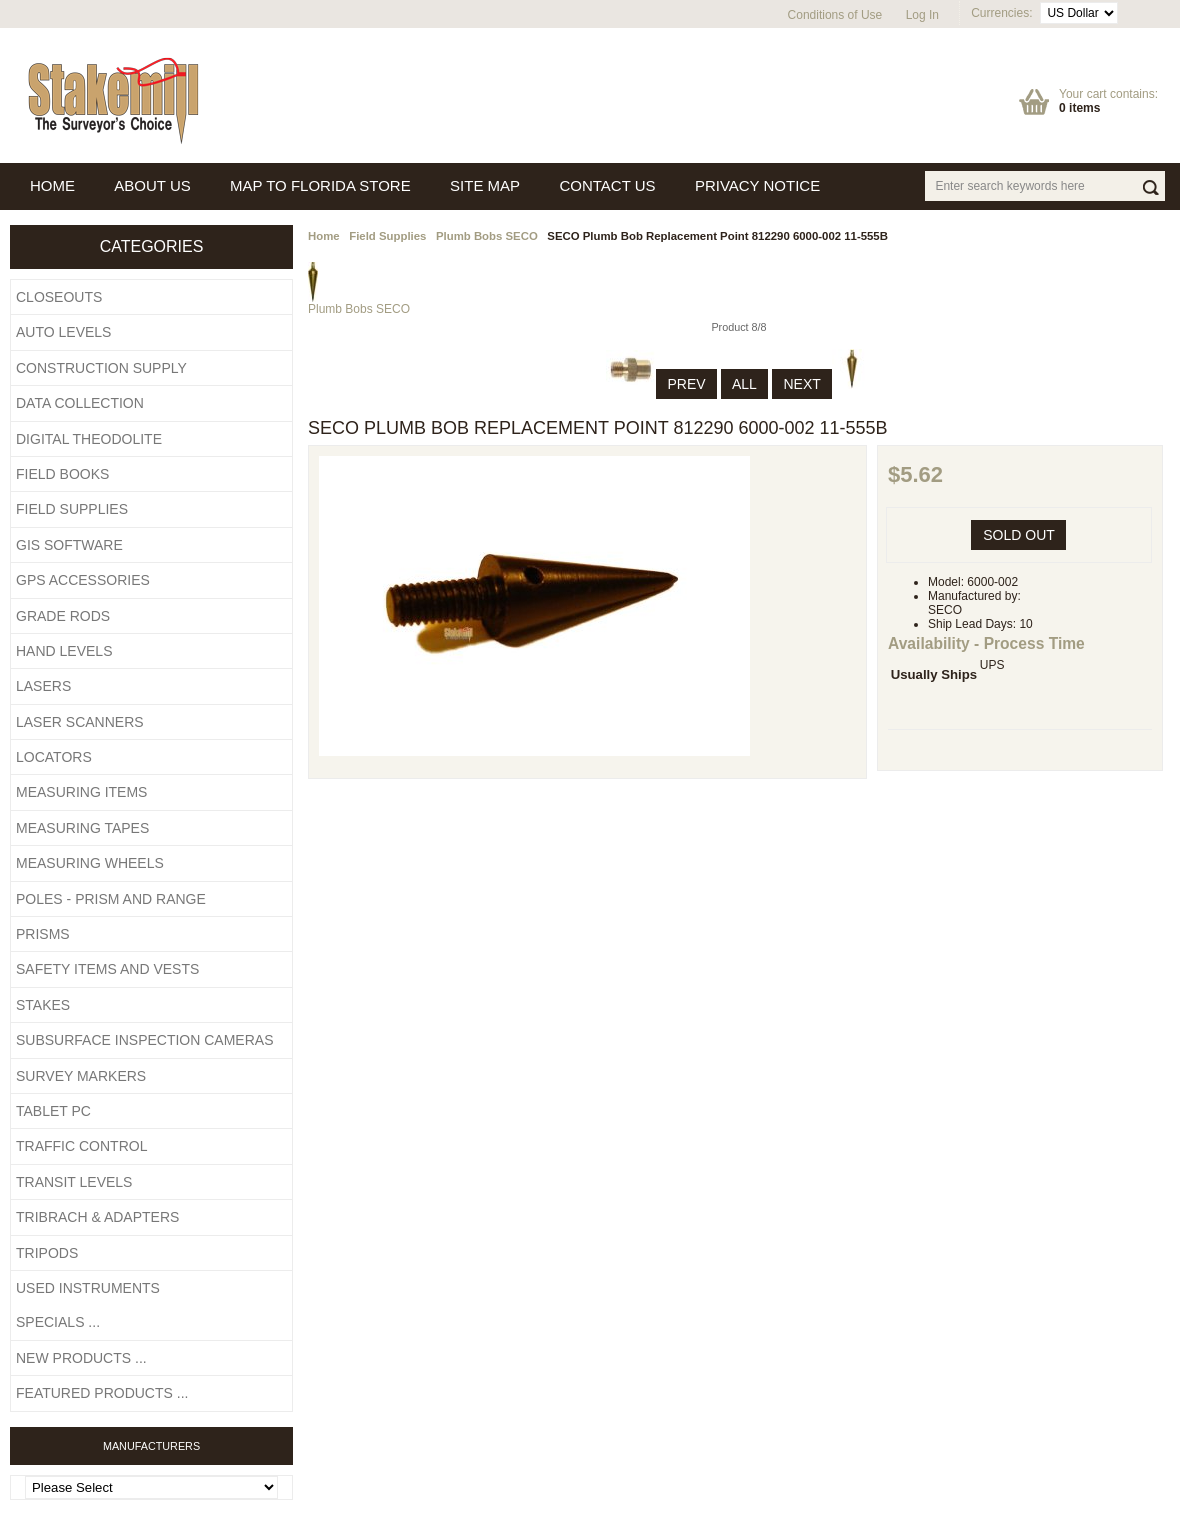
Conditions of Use (835, 15)
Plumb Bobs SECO (487, 236)
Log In (922, 15)
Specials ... (58, 1322)
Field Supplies (387, 236)
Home (324, 236)
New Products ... (81, 1358)
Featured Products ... (102, 1393)
